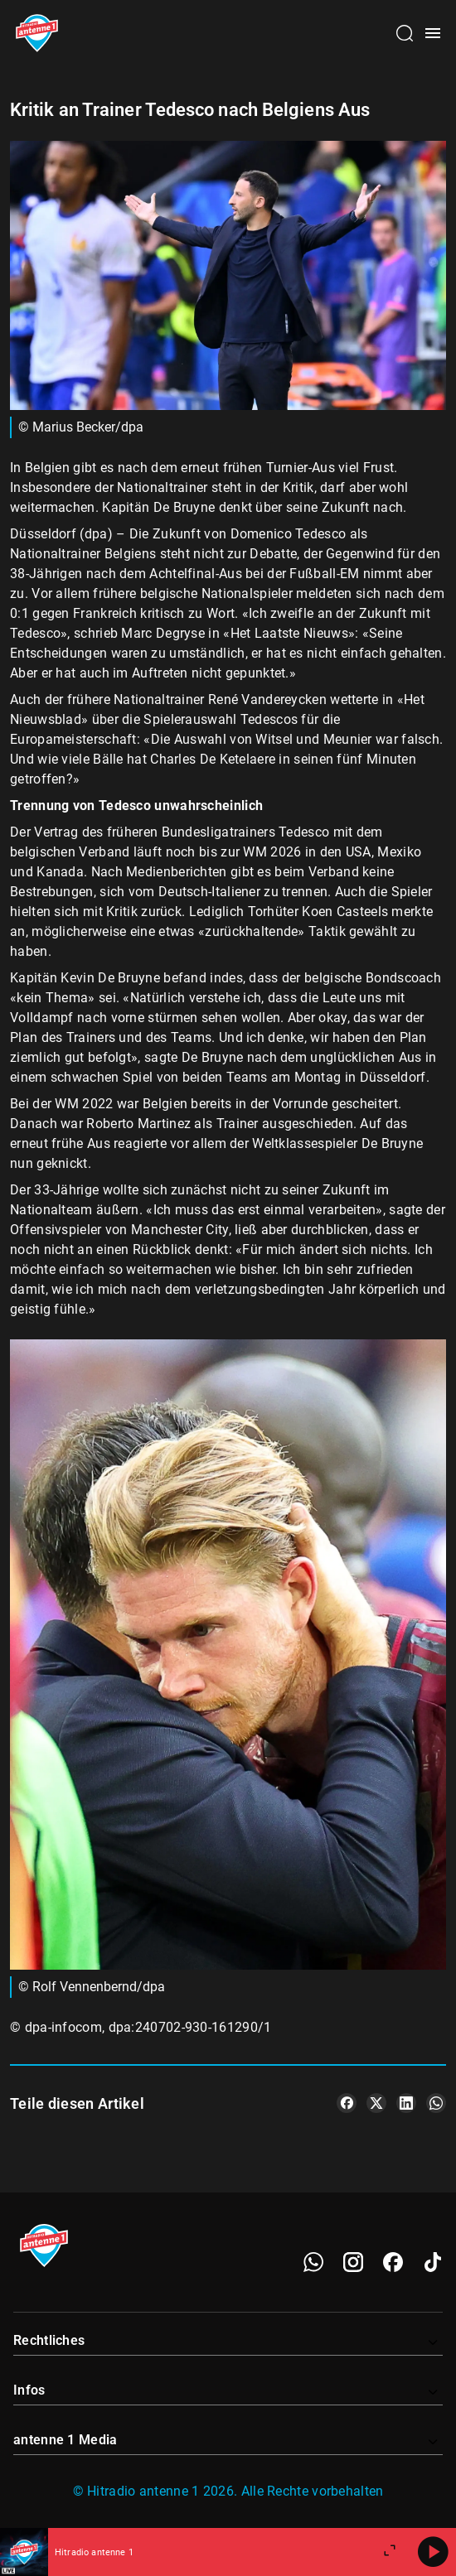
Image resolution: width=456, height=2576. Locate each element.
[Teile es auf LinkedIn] (406, 2103)
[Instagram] (353, 2262)
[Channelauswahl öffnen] (404, 33)
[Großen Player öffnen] (389, 2552)
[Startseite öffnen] (37, 33)
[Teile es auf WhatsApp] (436, 2103)
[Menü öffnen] (433, 33)
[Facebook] (393, 2262)
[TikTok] (433, 2262)
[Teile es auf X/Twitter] (376, 2103)
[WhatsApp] (313, 2262)
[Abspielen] (432, 2552)
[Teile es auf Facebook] (347, 2103)
